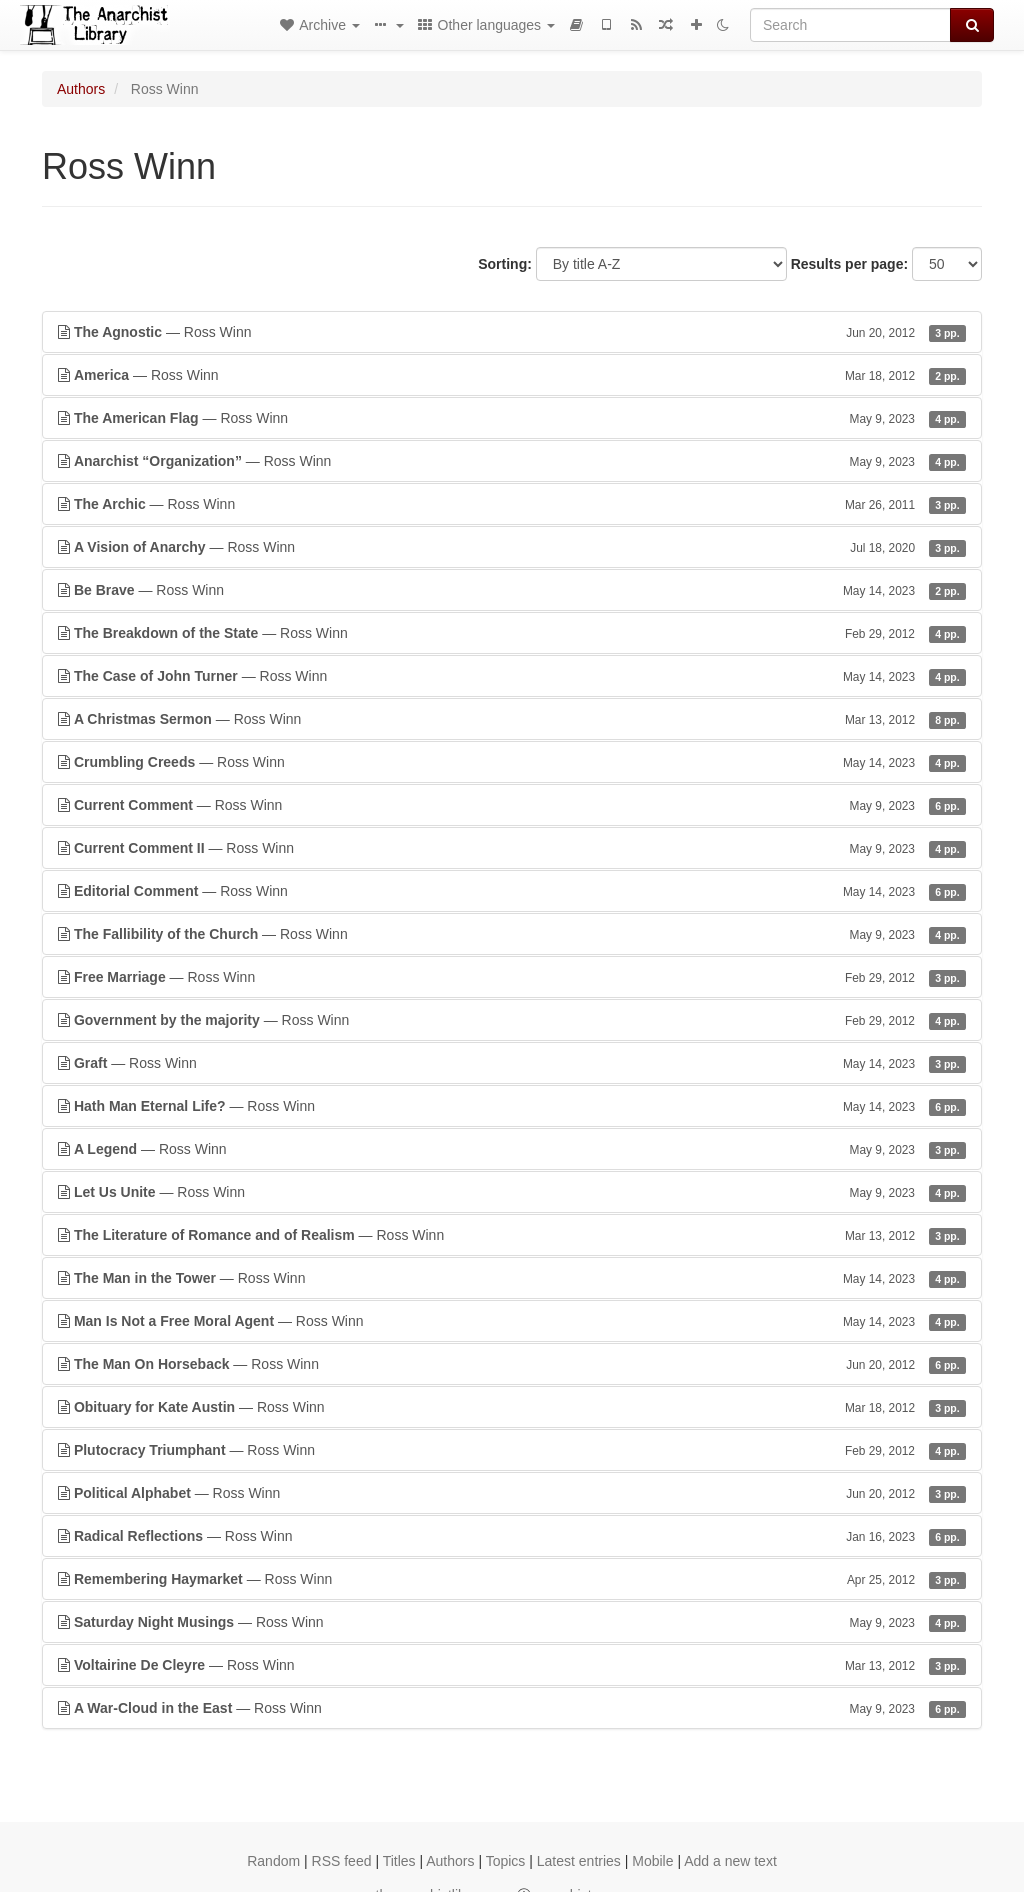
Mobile (652, 1861)
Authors (81, 89)
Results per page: (849, 264)
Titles (399, 1861)
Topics (506, 1861)
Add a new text (730, 1861)
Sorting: (505, 264)
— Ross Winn (512, 332)
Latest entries (579, 1861)
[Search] (850, 25)
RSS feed (342, 1861)
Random (273, 1861)
